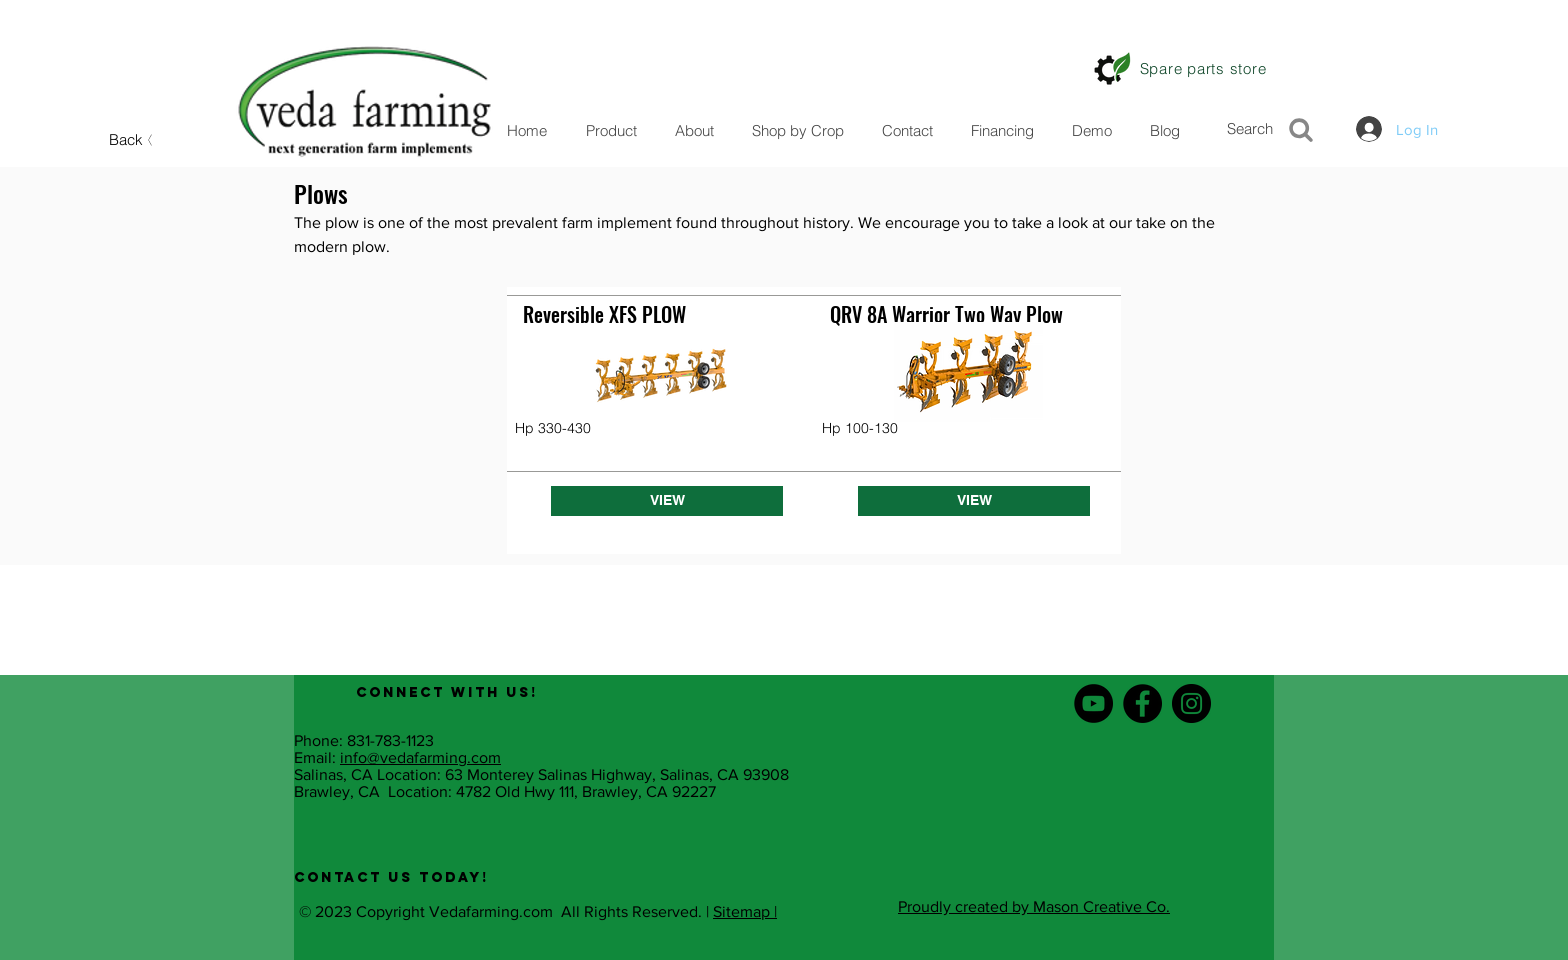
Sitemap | (745, 911)
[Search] (1276, 128)
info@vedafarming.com (420, 757)
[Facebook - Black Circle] (1142, 703)
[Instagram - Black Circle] (1191, 703)
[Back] (132, 139)
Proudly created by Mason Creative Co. (1034, 906)
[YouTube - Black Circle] (1093, 703)
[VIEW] (667, 501)
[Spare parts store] (1203, 68)
